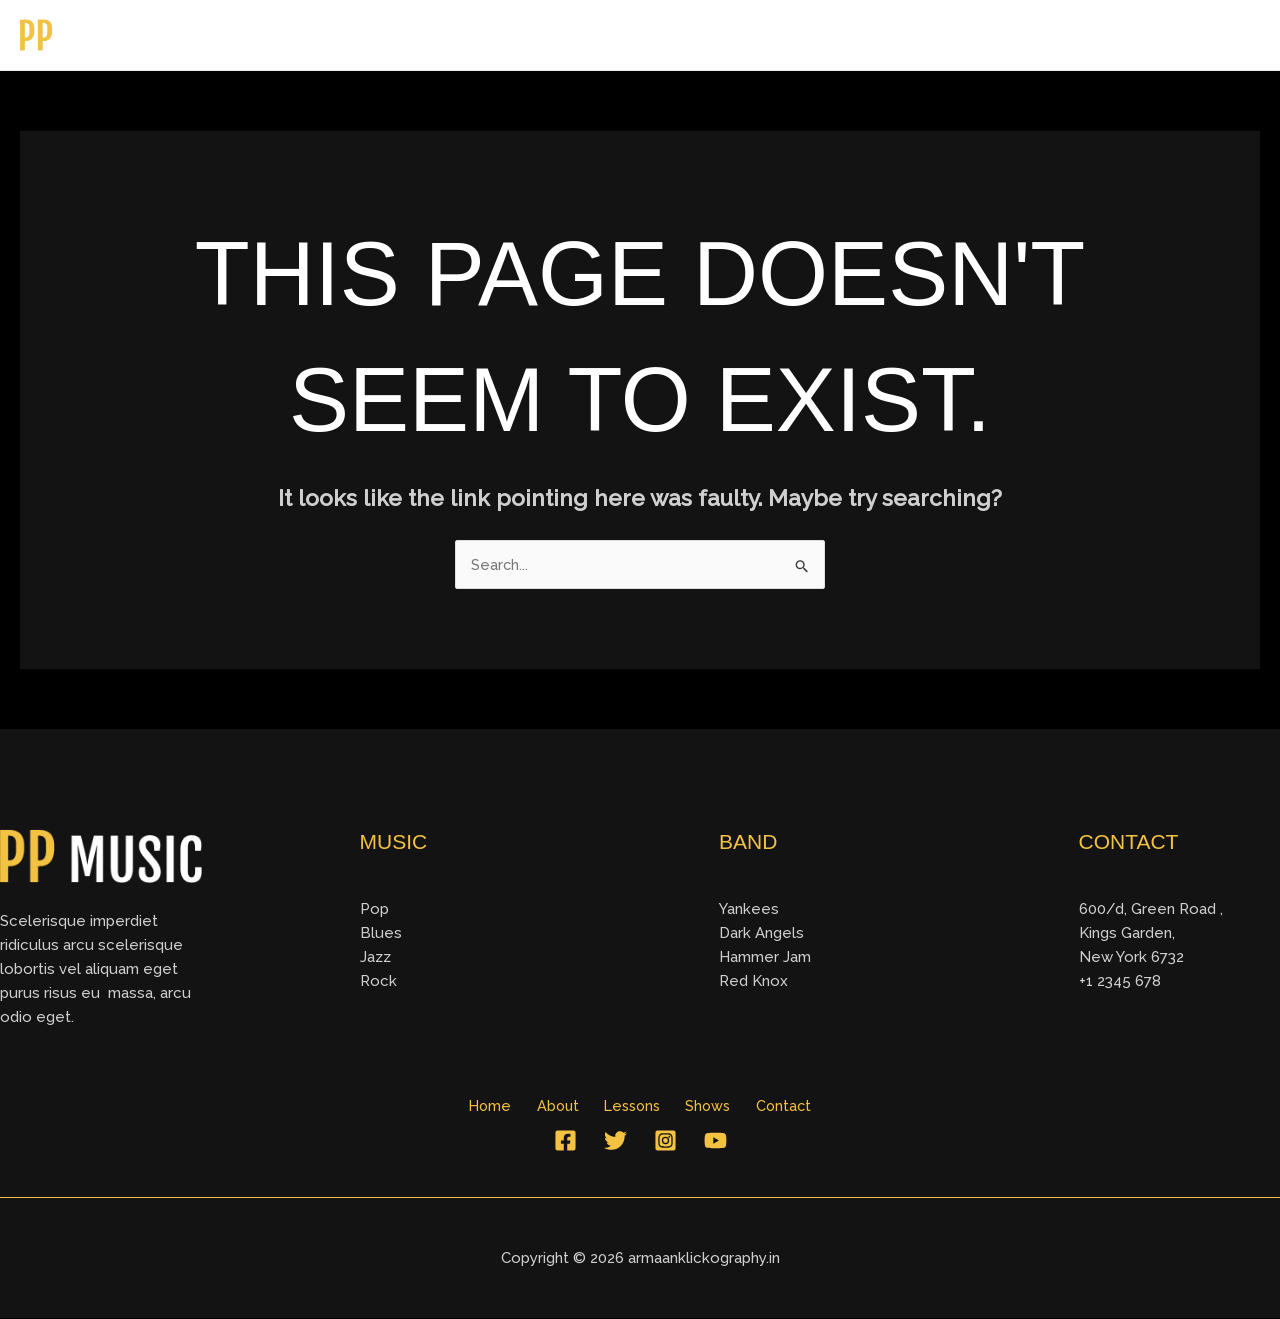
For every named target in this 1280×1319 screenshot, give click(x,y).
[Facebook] (565, 1141)
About (929, 35)
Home (845, 35)
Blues (381, 934)
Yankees (749, 910)
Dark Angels (761, 934)
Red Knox (753, 982)
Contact (1209, 35)
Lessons (1021, 35)
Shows (1115, 35)
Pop (374, 910)
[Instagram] (665, 1141)
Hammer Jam (765, 958)
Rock (378, 982)
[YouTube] (715, 1141)
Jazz (375, 958)
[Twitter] (615, 1141)
